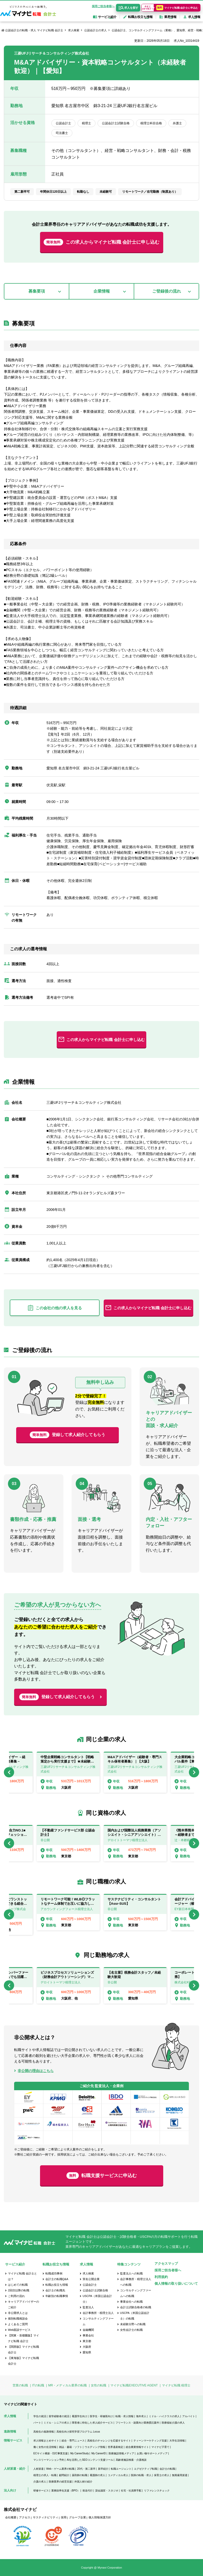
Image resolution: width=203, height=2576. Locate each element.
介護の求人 (39, 2481)
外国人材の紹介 (83, 2481)
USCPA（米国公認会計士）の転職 (134, 2315)
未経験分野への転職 (133, 2324)
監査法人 (88, 2307)
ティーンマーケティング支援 (150, 2440)
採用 (63, 2517)
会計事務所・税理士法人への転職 (135, 2282)
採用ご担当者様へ (103, 6)
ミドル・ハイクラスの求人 (164, 2416)
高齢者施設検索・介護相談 (131, 2459)
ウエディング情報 (95, 2447)
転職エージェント (121, 2468)
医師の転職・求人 (141, 2475)
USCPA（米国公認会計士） (97, 2298)
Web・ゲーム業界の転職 (60, 2468)
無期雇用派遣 (179, 2475)
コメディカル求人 (118, 2475)
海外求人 (141, 2416)
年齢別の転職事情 (56, 2295)
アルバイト (188, 2416)
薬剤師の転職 (79, 2475)
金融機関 (88, 2329)
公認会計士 (90, 2284)
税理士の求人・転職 (44, 2475)
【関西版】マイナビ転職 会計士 (23, 2349)
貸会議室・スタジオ (106, 2490)
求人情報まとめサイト (46, 2440)
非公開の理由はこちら (36, 2071)
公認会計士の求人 (95, 30)
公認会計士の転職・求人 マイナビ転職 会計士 (34, 30)
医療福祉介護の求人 (173, 2422)
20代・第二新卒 (86, 2468)
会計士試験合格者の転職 (135, 2307)
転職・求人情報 (124, 2416)
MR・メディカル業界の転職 (67, 2385)
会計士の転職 (167, 2468)
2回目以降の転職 (18, 2290)
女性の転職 (98, 2385)
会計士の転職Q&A (56, 2279)
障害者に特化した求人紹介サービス (92, 2422)
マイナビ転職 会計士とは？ (22, 2276)
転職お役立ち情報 (56, 2284)
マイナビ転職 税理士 (176, 2385)
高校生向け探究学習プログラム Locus (78, 2431)
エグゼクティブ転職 (145, 2468)
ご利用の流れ (16, 2295)
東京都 (87, 2341)
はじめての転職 (18, 2284)
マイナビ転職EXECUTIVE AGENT (134, 2385)
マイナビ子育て (160, 2447)
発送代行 (87, 2490)
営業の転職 (20, 2385)
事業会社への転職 (131, 2301)
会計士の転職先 (55, 2290)
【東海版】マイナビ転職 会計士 (23, 2360)
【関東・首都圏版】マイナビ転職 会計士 (23, 2338)
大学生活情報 (177, 2440)
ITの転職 (38, 2385)
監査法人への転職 (131, 2273)
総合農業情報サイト (137, 2447)
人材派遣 (38, 2468)
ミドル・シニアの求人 (56, 2422)
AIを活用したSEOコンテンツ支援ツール (90, 2459)
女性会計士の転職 (131, 2329)
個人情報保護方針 (100, 2517)
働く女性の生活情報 (44, 2447)
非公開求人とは (18, 2312)
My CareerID (98, 2453)
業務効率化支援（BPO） (65, 2490)
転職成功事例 (53, 2273)
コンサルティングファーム (98, 2321)
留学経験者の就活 (59, 2416)
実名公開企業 (91, 2279)
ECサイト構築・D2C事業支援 (50, 2453)
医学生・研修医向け (101, 2416)
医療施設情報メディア (121, 2453)
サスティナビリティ (45, 2517)
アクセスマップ (166, 2263)
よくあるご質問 (18, 2324)
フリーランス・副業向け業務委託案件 (137, 2422)
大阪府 (87, 2346)
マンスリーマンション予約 (48, 2459)
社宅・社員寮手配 (131, 2490)
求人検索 (73, 30)
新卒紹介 (103, 2468)
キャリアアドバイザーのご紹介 (23, 2304)
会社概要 (10, 2517)
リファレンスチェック (157, 2490)
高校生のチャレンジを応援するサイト (109, 2440)
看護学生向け (79, 2416)
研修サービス (41, 2490)
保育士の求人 (161, 2475)
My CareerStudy (79, 2453)
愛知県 (87, 2352)
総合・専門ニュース (73, 2440)
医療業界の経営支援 (60, 2481)
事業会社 (88, 2335)
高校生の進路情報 (43, 2431)
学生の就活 (39, 2416)
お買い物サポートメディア (152, 2453)
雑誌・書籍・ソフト (70, 2447)
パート (37, 2422)
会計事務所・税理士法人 (98, 2312)
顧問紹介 (64, 2475)
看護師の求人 (97, 2475)
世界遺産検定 (115, 2447)
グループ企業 (77, 2517)
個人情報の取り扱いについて (176, 2283)
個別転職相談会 (18, 2318)
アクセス (24, 2517)
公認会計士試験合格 (95, 2290)
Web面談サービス (19, 2329)
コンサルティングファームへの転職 (135, 2293)
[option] (135, 1772)
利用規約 (161, 2277)
